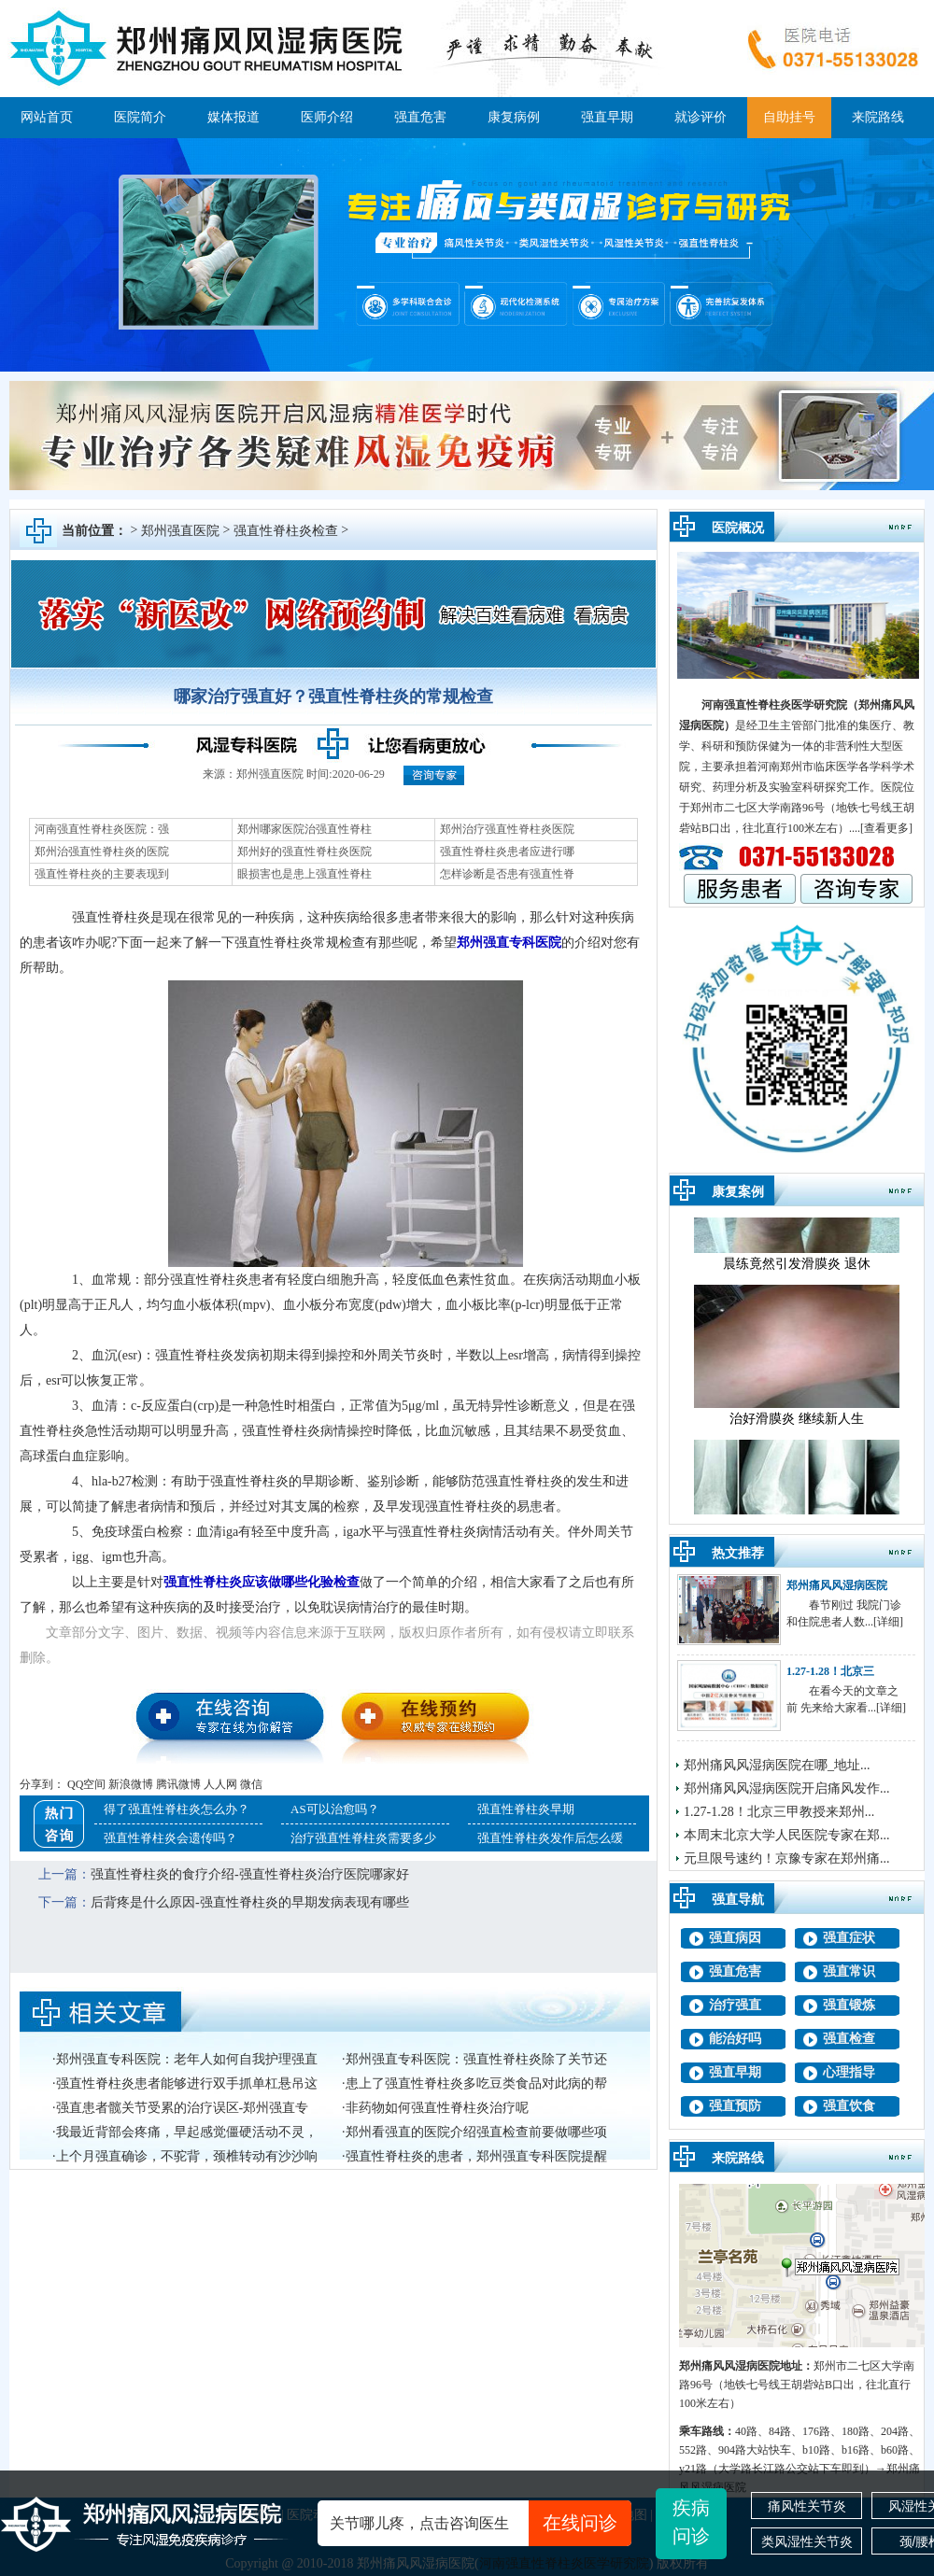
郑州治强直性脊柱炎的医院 (102, 851)
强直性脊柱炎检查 (286, 531)
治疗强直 (735, 2005)
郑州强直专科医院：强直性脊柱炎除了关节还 (476, 2059)
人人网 (220, 1784)
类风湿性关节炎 (807, 2541)
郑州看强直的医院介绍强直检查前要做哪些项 (476, 2132)
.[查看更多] (885, 828)
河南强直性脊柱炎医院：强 (102, 829)
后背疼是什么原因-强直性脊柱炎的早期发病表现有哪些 (250, 1902)
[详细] (888, 1621)
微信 (251, 1784)
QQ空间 (86, 1784)
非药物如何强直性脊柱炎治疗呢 (437, 2108)
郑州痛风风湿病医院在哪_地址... (777, 1765)
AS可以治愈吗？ (334, 1809)
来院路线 (878, 117)
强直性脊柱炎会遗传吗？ (170, 1838)
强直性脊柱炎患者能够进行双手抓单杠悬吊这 (187, 2083)
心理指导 (849, 2072)
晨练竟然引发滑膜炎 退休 (796, 1274)
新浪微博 (130, 1784)
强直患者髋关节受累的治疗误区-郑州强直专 (182, 2108)
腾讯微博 (178, 1784)
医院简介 (140, 117)
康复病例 (514, 117)
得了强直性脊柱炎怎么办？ (176, 1809)
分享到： (42, 1784)
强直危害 (420, 117)
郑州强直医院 (180, 531)
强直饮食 (849, 2106)
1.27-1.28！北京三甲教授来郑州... (779, 1812)
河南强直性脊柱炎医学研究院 (774, 704)
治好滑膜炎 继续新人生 (796, 1429)
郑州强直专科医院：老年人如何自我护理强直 (187, 2059)
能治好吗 (735, 2039)
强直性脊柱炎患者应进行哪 (507, 851)
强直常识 (849, 1971)
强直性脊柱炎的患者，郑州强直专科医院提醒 (476, 2156)
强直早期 (607, 117)
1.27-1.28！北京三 (830, 1671)
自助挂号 (789, 117)
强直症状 (849, 1938)
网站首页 (47, 117)
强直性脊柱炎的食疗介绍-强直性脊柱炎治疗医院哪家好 (250, 1874)
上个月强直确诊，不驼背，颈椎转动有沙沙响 (187, 2156)
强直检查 (849, 2039)
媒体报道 (233, 117)
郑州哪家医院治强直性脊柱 (304, 829)
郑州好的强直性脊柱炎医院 (304, 851)
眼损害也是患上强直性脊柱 (304, 873)
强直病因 (735, 1938)
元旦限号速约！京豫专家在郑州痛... (787, 1858)
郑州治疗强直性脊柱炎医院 (507, 829)
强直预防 (735, 2106)
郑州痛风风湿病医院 (836, 1585)
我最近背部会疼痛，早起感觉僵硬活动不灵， (187, 2132)
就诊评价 (700, 117)
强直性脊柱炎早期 (525, 1809)
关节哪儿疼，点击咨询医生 (480, 2523)
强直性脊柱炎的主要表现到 (102, 873)
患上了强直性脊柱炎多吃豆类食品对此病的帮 (476, 2083)
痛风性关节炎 (807, 2506)
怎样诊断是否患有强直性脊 (507, 873)
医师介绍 (327, 117)
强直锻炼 (849, 2005)
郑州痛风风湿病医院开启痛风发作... (787, 1788)
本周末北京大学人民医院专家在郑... (787, 1835)
